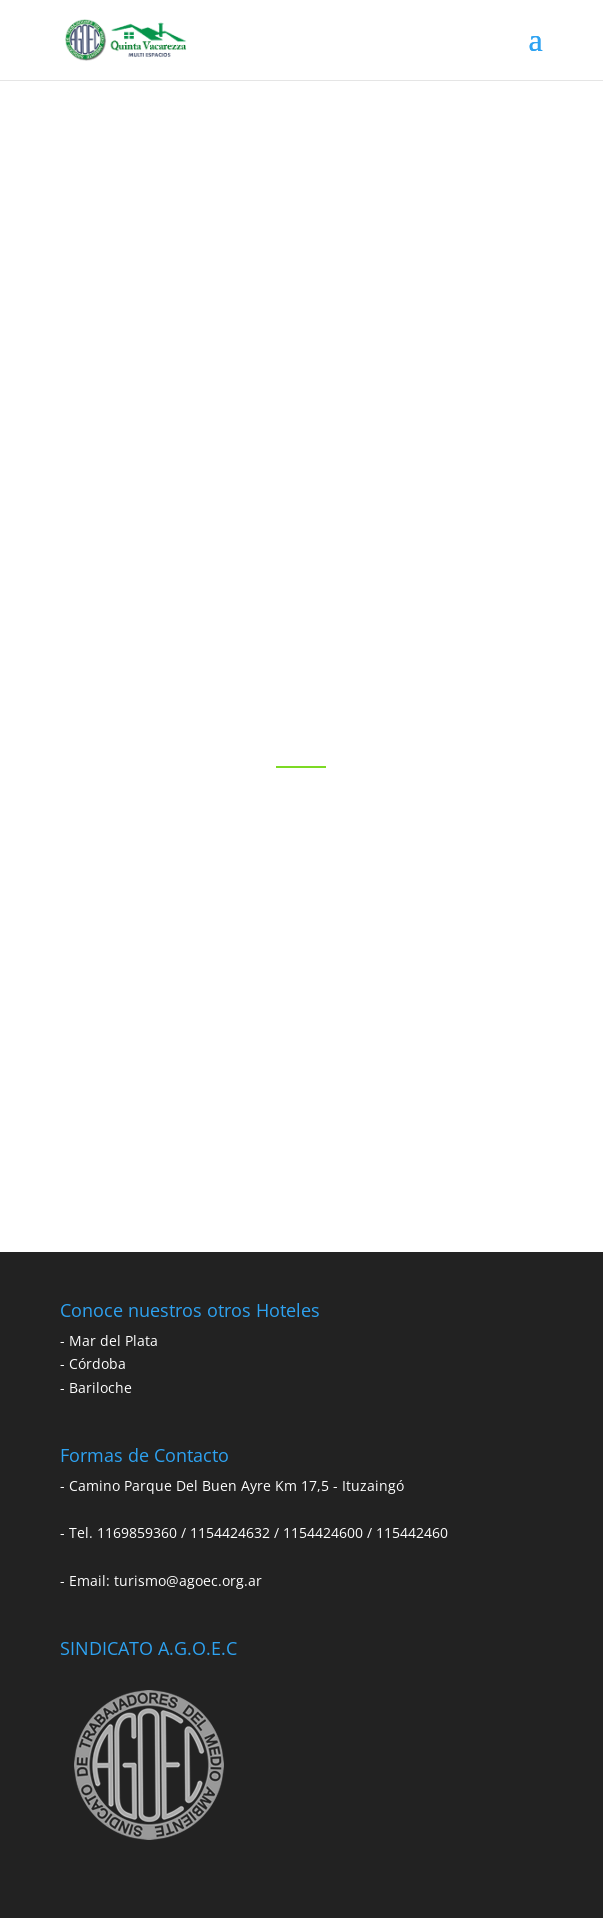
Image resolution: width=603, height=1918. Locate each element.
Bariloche (100, 1387)
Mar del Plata (113, 1340)
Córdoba (97, 1363)
